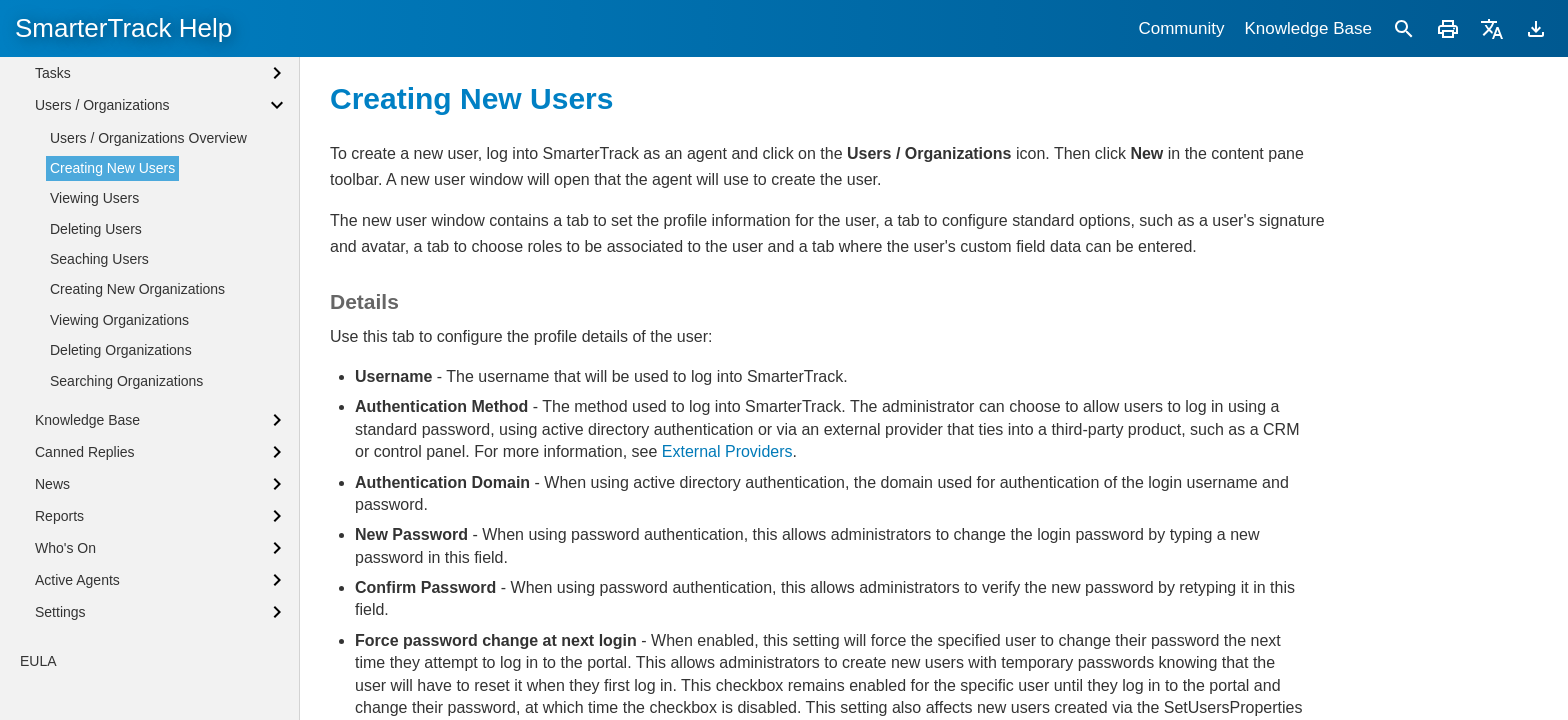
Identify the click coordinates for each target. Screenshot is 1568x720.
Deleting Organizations (121, 570)
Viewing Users (94, 418)
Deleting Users (96, 449)
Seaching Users (99, 479)
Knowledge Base (1308, 28)
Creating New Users (112, 388)
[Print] (1448, 28)
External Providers (727, 451)
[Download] (1536, 28)
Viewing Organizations (119, 540)
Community (1181, 28)
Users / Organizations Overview (148, 358)
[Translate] (1492, 28)
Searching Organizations (126, 601)
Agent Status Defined (101, 65)
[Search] (1404, 28)
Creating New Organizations (137, 509)
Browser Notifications (101, 99)
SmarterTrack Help (123, 28)
